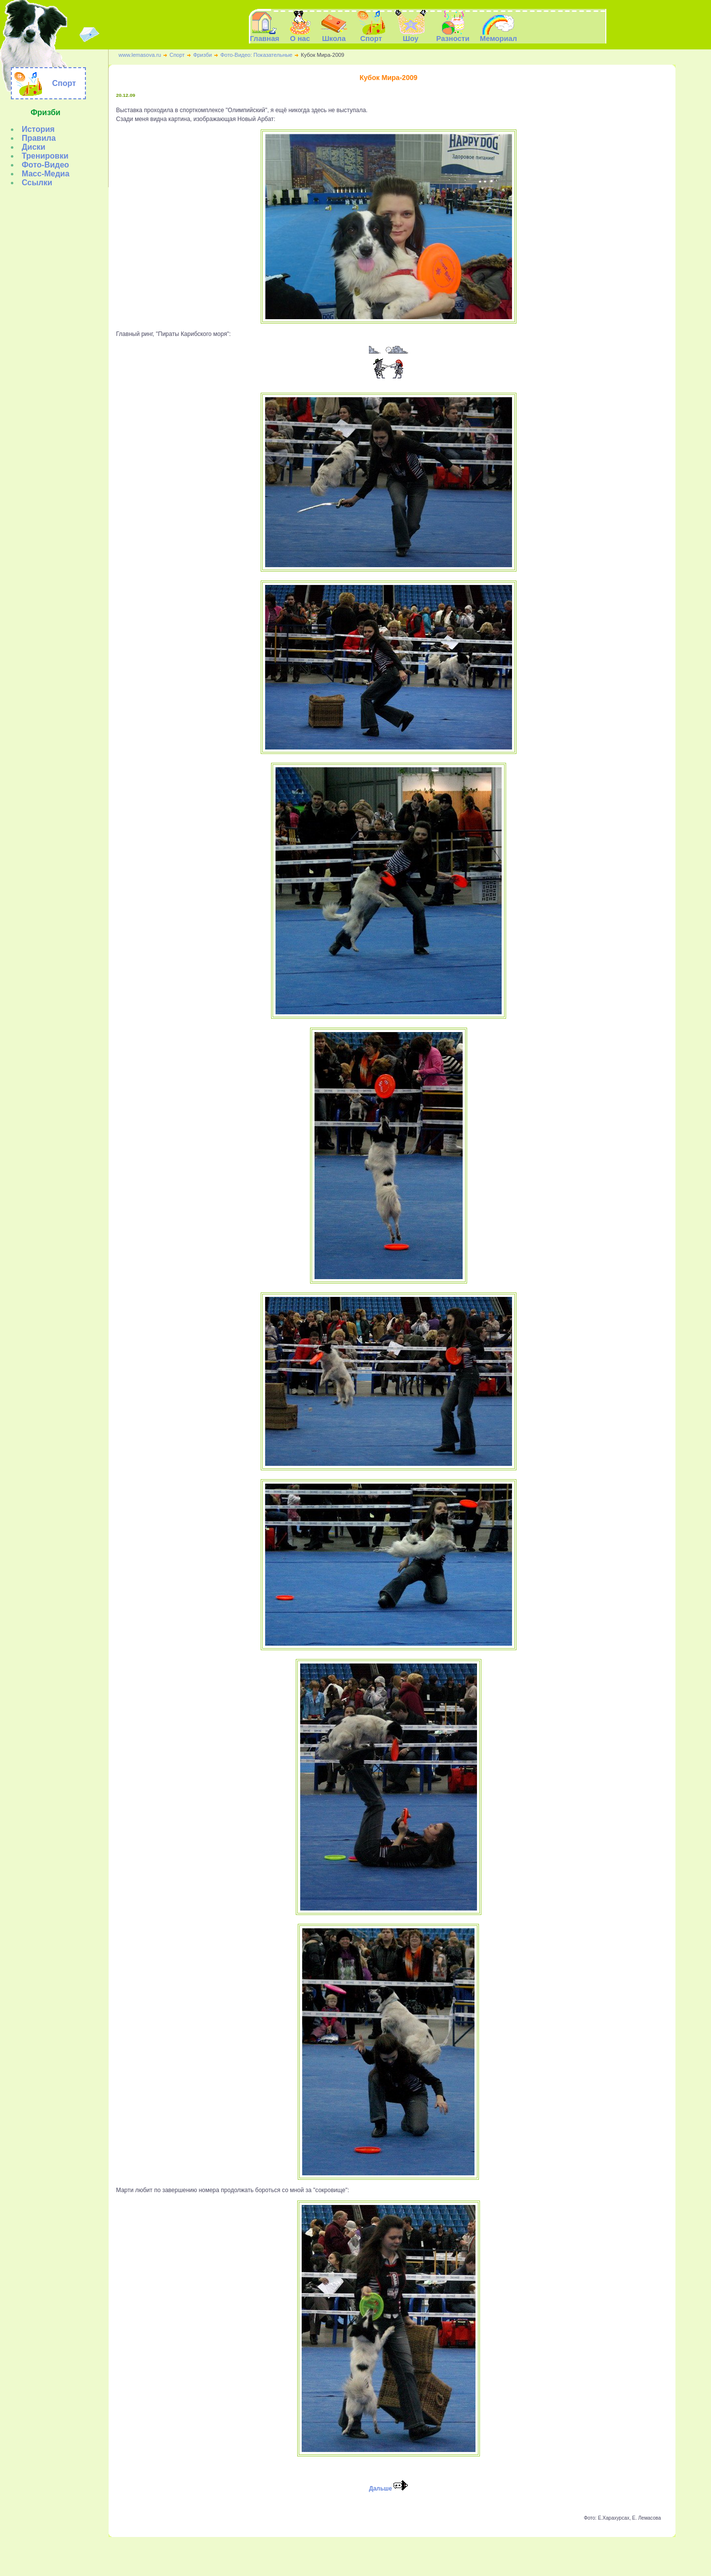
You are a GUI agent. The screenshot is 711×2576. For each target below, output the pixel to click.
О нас (306, 2554)
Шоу (369, 2554)
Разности (392, 2554)
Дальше (388, 2488)
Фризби (202, 55)
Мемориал (424, 2554)
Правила (39, 138)
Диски (33, 147)
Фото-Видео (45, 165)
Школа (328, 2554)
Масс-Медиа (46, 173)
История (38, 129)
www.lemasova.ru (139, 55)
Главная (264, 35)
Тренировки (45, 156)
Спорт (177, 55)
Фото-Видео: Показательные (256, 55)
